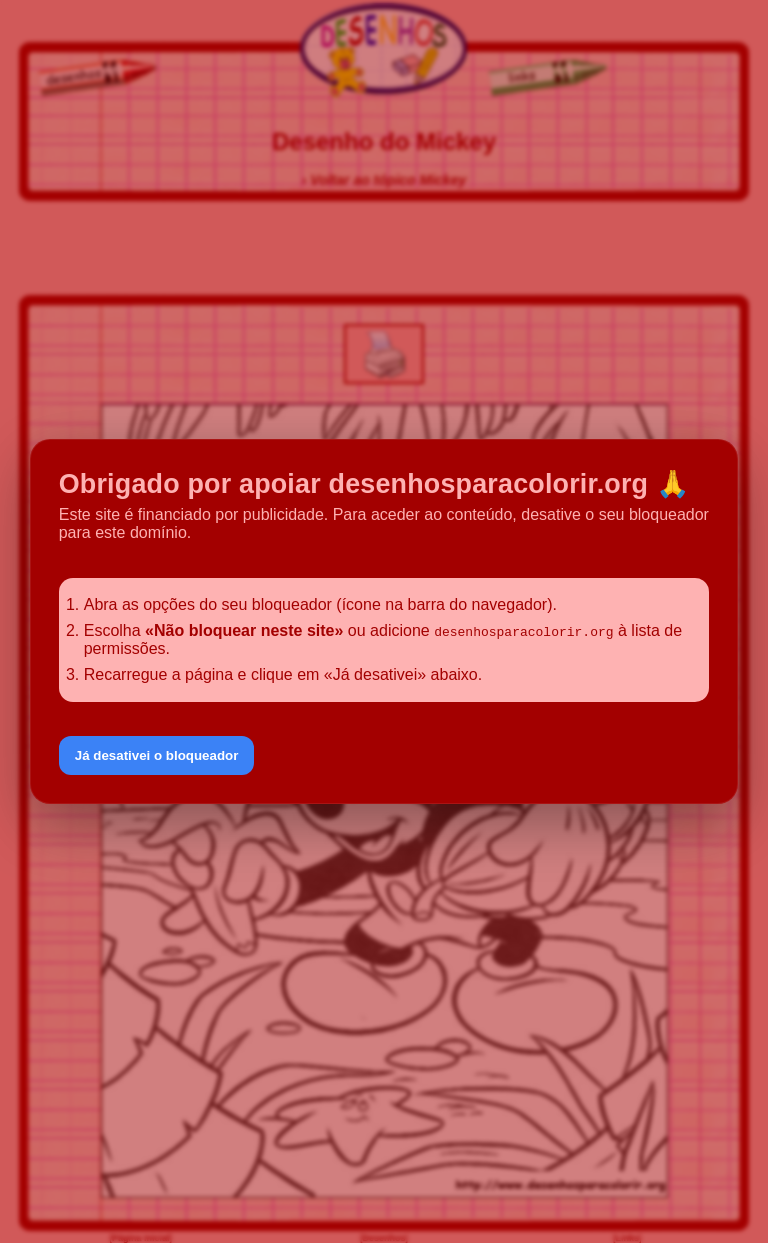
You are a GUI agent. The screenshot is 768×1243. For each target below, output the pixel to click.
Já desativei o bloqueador (157, 755)
